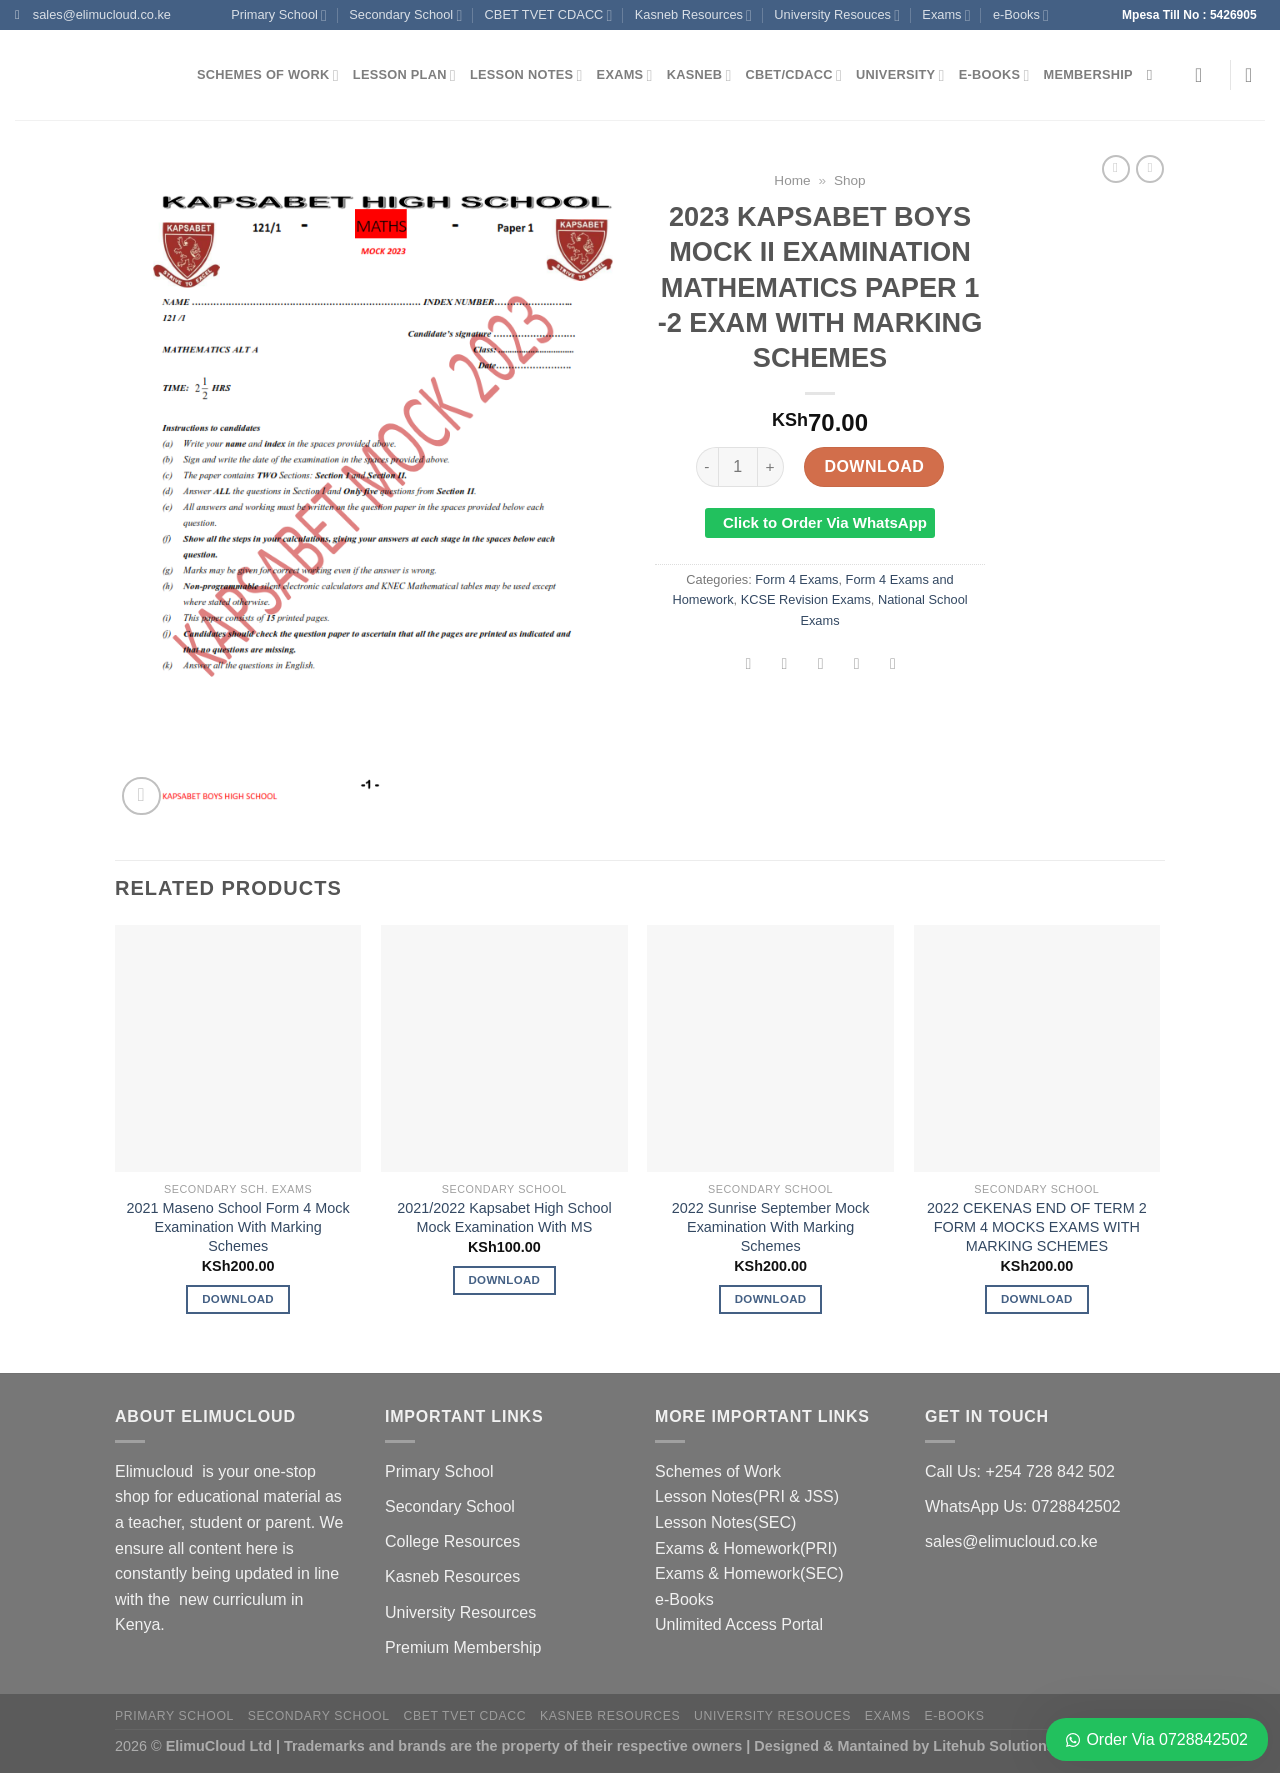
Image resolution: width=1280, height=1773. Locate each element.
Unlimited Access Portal (739, 1624)
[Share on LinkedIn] (893, 665)
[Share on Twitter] (784, 665)
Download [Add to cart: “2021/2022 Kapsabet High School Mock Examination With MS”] (504, 1280)
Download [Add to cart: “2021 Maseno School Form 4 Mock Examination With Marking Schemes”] (238, 1299)
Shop (850, 180)
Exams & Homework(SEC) (749, 1573)
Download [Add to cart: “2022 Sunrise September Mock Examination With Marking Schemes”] (771, 1299)
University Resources (460, 1612)
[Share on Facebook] (748, 665)
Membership (1088, 74)
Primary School (279, 15)
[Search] (1154, 75)
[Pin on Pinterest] (856, 665)
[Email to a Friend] (820, 665)
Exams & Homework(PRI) (746, 1548)
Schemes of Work (268, 75)
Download (874, 466)
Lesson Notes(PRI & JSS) (747, 1496)
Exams (946, 15)
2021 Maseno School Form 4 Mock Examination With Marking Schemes (238, 1226)
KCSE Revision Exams (806, 599)
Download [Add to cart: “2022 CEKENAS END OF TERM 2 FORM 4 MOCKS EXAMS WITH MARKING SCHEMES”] (1037, 1299)
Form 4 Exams (796, 579)
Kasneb (699, 75)
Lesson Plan (404, 75)
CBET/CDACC (794, 75)
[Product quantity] (738, 467)
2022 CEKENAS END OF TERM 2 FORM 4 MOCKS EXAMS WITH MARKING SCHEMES (1037, 1226)
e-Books (1021, 15)
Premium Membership (463, 1647)
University (900, 75)
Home (792, 180)
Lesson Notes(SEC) (725, 1522)
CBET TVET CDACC (549, 15)
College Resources (452, 1541)
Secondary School (405, 15)
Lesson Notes (526, 75)
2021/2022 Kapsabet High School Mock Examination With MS (504, 1217)
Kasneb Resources (693, 15)
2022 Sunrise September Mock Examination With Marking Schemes (771, 1226)
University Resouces (837, 15)
